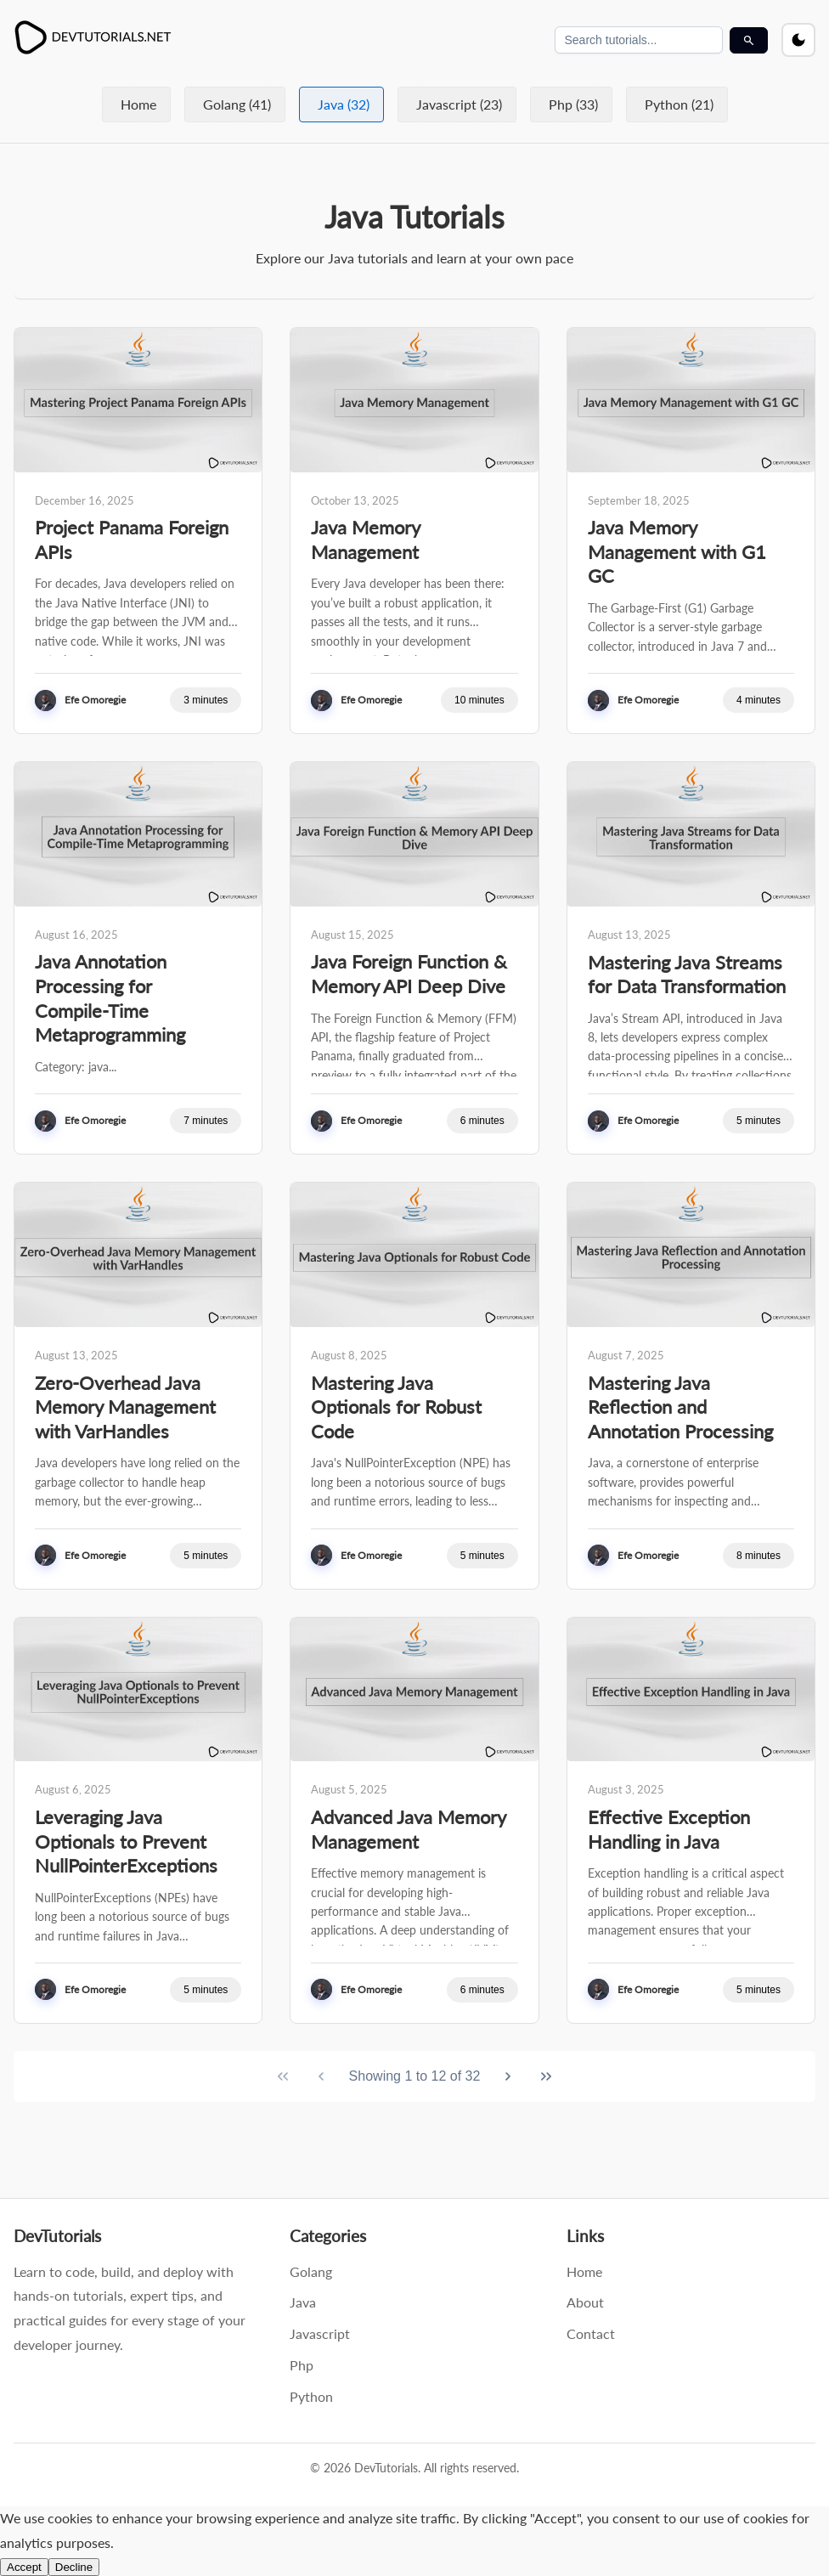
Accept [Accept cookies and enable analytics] (24, 2567)
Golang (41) (237, 104)
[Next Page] (508, 2076)
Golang (311, 2271)
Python (311, 2396)
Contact (591, 2333)
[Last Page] (546, 2076)
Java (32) (343, 104)
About (585, 2302)
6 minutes (482, 1121)
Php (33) (573, 104)
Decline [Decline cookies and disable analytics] (74, 2567)
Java (303, 2302)
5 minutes (758, 1121)
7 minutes (205, 1121)
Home (138, 104)
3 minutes (205, 700)
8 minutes (758, 1556)
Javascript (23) (459, 104)
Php (301, 2365)
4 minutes (758, 700)
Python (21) (679, 104)
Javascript (320, 2333)
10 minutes (479, 700)
